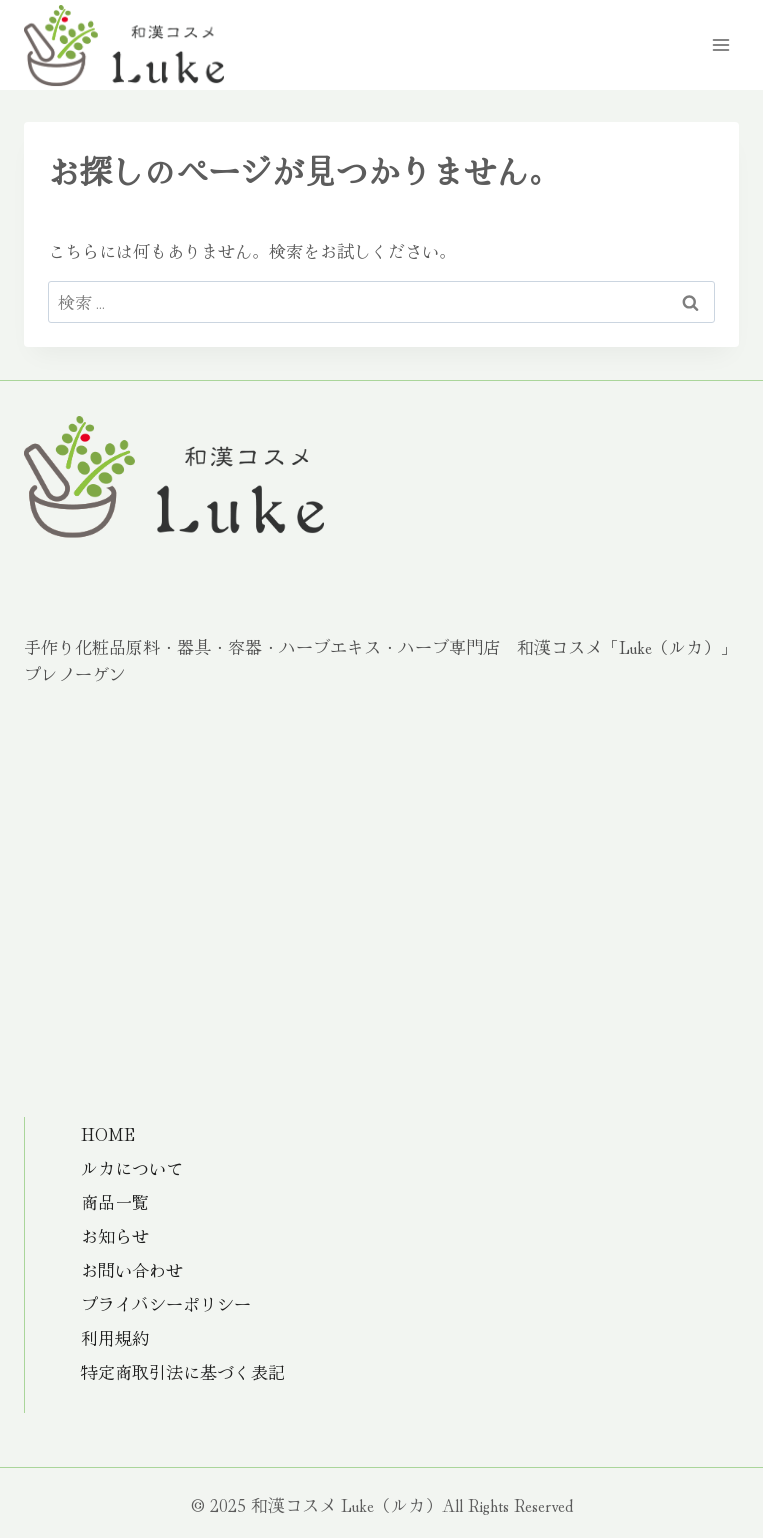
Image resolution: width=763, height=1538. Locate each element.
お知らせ (115, 1235)
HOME (108, 1133)
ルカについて (132, 1167)
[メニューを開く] (720, 44)
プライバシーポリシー (166, 1303)
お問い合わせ (132, 1269)
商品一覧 (115, 1201)
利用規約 (115, 1337)
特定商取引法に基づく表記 (183, 1371)
